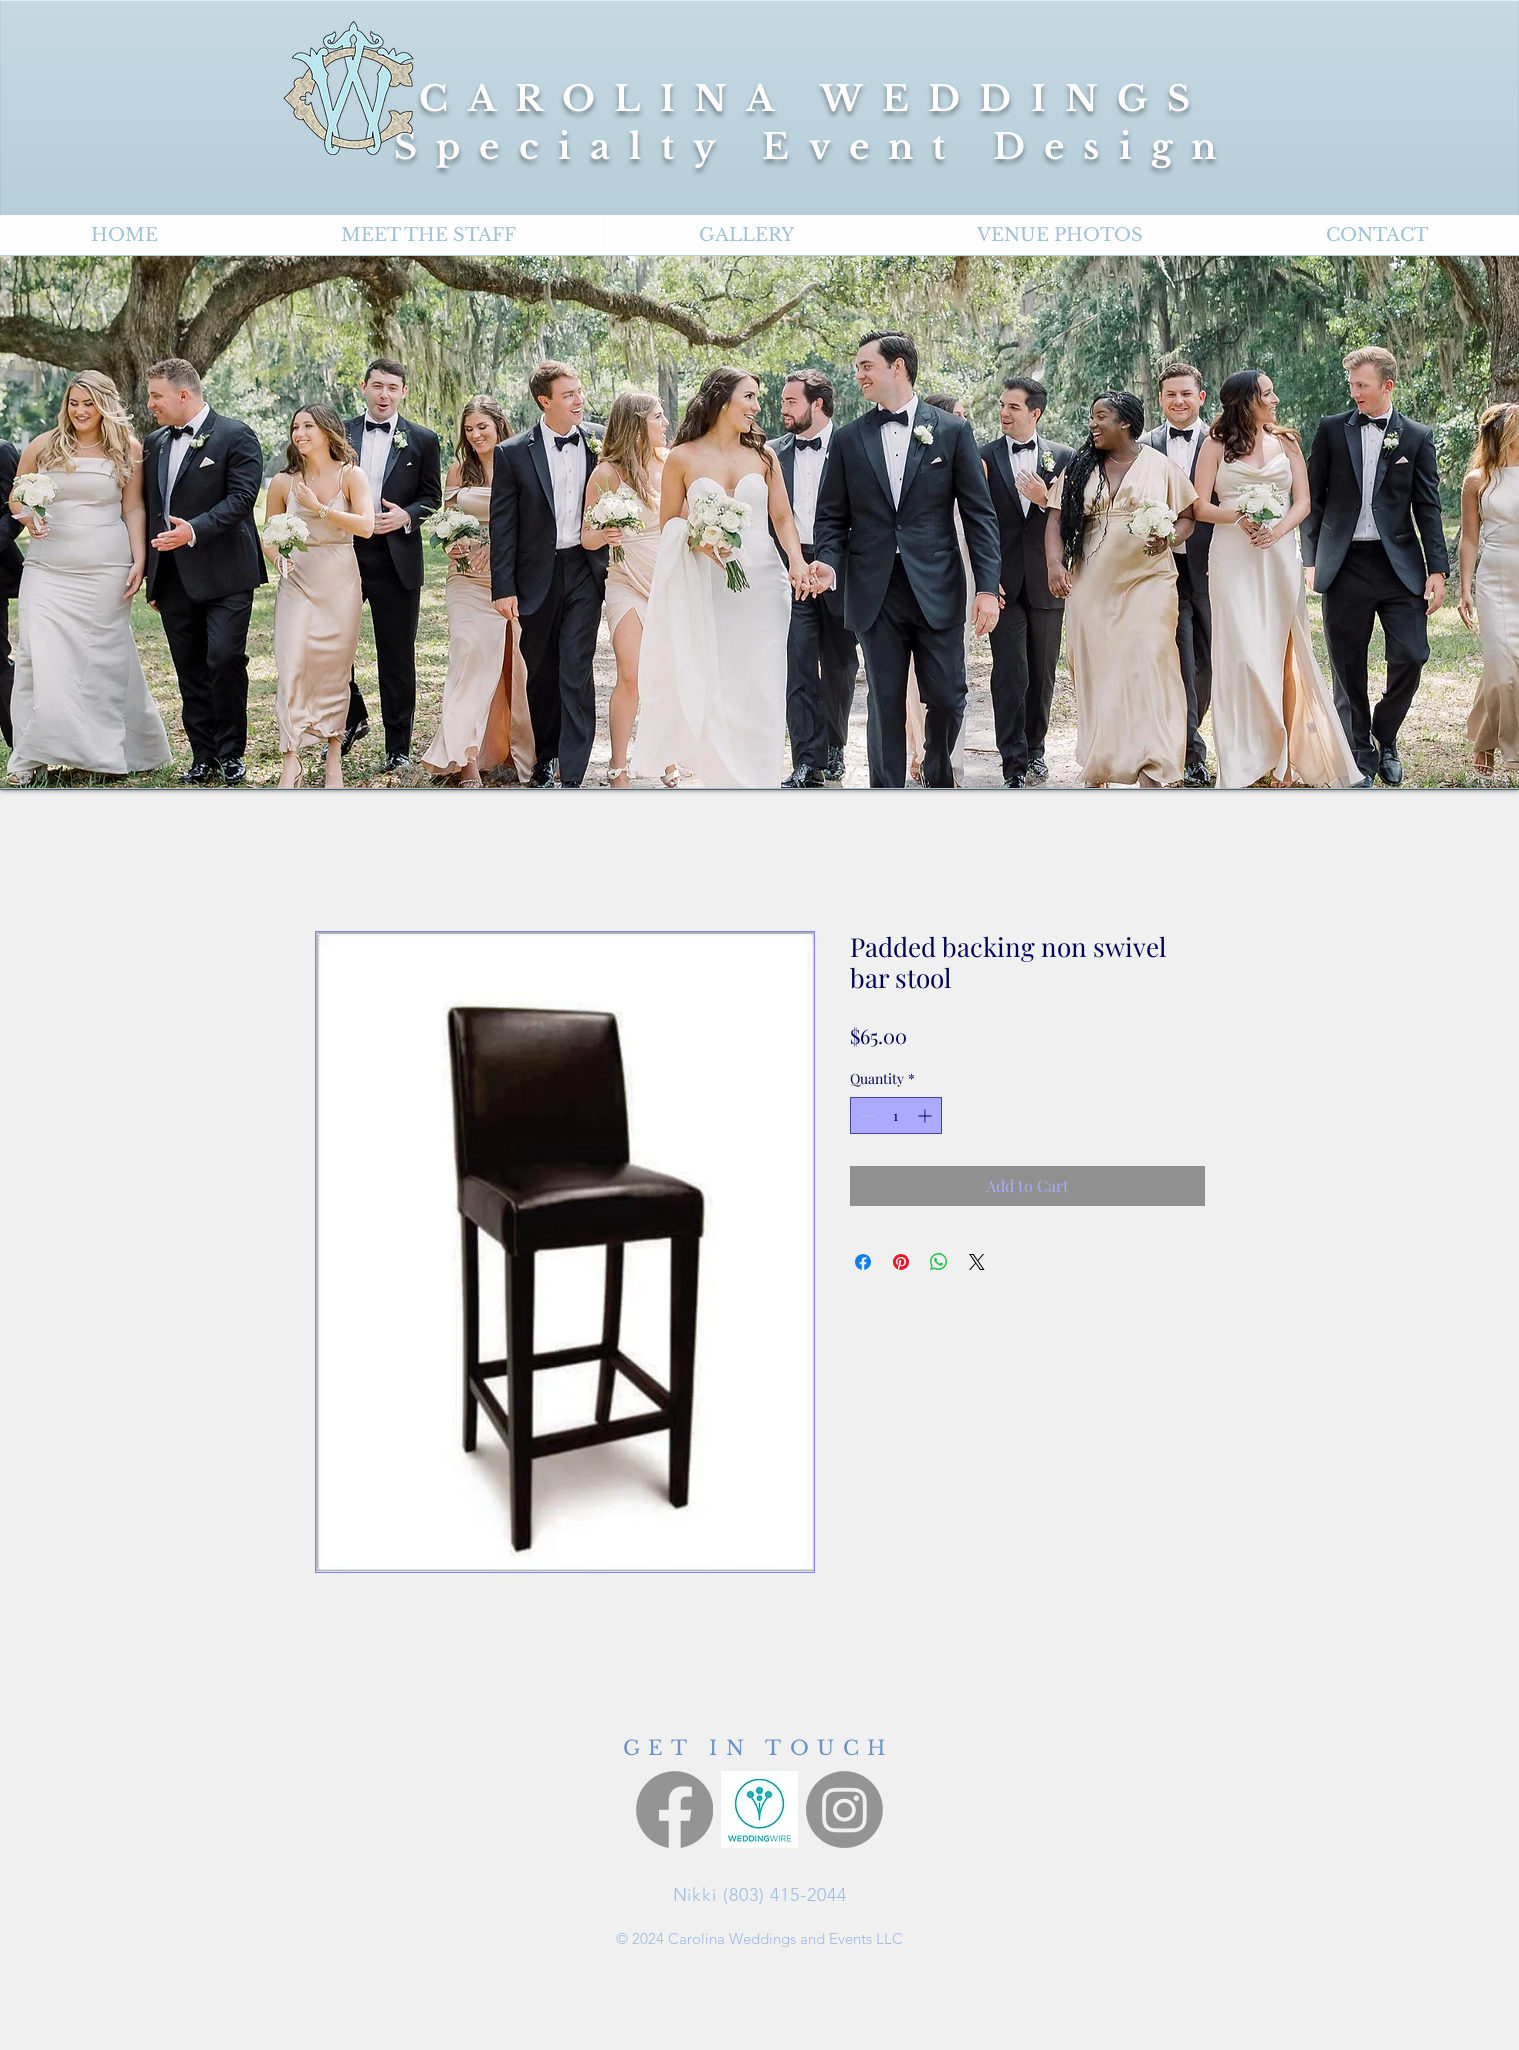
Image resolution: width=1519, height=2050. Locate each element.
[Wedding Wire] (759, 1809)
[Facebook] (674, 1809)
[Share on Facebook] (863, 1262)
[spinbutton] (896, 1115)
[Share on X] (977, 1262)
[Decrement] (865, 1115)
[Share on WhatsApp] (939, 1262)
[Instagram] (844, 1809)
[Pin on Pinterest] (901, 1262)
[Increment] (926, 1115)
